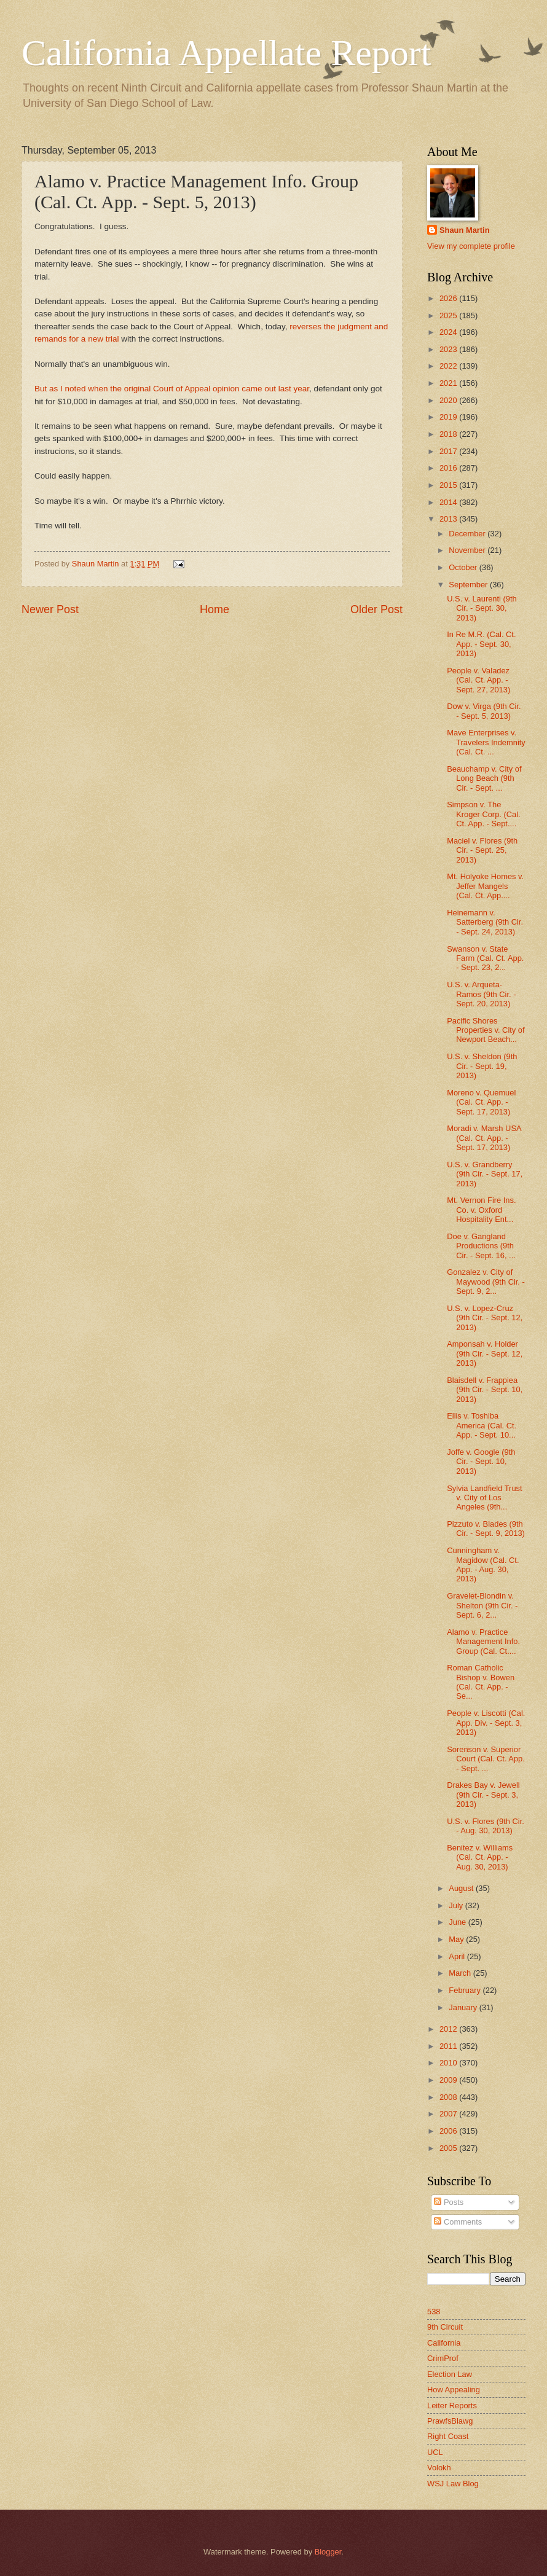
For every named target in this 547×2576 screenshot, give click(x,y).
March (461, 1973)
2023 (449, 349)
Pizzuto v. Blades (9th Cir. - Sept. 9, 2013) (486, 1528)
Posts (448, 2202)
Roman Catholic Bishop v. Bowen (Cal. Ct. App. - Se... (480, 1682)
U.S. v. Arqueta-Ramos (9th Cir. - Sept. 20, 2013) (481, 994)
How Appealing (453, 2389)
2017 (449, 451)
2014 (449, 502)
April (457, 1956)
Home (214, 609)
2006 (449, 2131)
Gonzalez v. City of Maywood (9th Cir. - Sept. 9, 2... (486, 1281)
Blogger (328, 2551)
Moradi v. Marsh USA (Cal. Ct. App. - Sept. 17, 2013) (484, 1138)
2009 (449, 2080)
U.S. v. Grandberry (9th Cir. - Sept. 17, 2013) (484, 1174)
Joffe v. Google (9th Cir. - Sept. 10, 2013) (481, 1461)
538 (433, 2311)
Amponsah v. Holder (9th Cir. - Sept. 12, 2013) (484, 1353)
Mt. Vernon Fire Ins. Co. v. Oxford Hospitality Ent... (481, 1210)
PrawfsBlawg (450, 2420)
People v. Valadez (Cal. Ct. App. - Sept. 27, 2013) (478, 680)
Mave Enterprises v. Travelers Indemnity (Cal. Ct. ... (486, 742)
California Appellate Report (226, 53)
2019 (449, 416)
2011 (449, 2046)
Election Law (449, 2374)
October (464, 567)
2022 (449, 365)
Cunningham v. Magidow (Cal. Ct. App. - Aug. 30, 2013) (483, 1564)
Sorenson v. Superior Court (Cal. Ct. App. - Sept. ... (486, 1759)
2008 (449, 2097)
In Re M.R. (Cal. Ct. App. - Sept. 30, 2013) (481, 644)
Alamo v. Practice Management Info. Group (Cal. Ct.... (483, 1641)
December (468, 533)
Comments (458, 2221)
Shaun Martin (464, 230)
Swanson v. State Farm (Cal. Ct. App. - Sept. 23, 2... (485, 958)
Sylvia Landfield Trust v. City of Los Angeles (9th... (484, 1498)
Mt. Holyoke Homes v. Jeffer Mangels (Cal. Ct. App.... (485, 886)
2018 (449, 434)
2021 (449, 383)
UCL (435, 2452)
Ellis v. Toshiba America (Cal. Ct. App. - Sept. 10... (481, 1425)
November (468, 550)
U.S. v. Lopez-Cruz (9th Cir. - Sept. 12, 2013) (484, 1318)
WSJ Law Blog (453, 2483)
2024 (449, 332)
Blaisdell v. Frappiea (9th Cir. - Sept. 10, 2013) (484, 1390)
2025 (449, 315)
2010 (449, 2062)
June (458, 1922)
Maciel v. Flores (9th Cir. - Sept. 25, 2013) (482, 850)
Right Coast (447, 2436)
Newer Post (50, 609)
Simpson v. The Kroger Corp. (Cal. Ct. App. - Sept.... (483, 814)
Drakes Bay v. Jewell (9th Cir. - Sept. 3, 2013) (483, 1794)
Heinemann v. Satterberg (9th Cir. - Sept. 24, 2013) (485, 922)
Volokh (439, 2467)
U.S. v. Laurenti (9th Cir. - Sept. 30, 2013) (482, 608)
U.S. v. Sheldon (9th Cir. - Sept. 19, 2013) (482, 1066)
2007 (449, 2113)
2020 (449, 400)
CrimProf (442, 2358)
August (462, 1888)
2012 (449, 2029)
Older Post (376, 609)
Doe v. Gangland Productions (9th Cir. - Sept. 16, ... (481, 1246)
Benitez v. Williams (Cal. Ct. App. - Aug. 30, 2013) (480, 1857)
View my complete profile (471, 246)
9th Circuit (445, 2326)
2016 (449, 467)
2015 (449, 485)
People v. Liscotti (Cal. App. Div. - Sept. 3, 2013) (486, 1723)
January (464, 2007)
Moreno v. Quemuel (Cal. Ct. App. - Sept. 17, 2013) (481, 1102)
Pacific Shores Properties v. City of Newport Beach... (485, 1030)
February (465, 1990)
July (457, 1905)
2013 (449, 518)
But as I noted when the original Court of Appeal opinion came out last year (171, 388)
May (457, 1939)
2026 (449, 298)
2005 (449, 2148)
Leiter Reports (452, 2405)
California (443, 2342)
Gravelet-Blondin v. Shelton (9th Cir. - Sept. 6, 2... (482, 1605)
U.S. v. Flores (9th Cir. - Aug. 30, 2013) (485, 1826)
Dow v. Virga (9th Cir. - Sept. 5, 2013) (484, 711)
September (469, 584)
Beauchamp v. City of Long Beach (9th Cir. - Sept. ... (484, 778)
